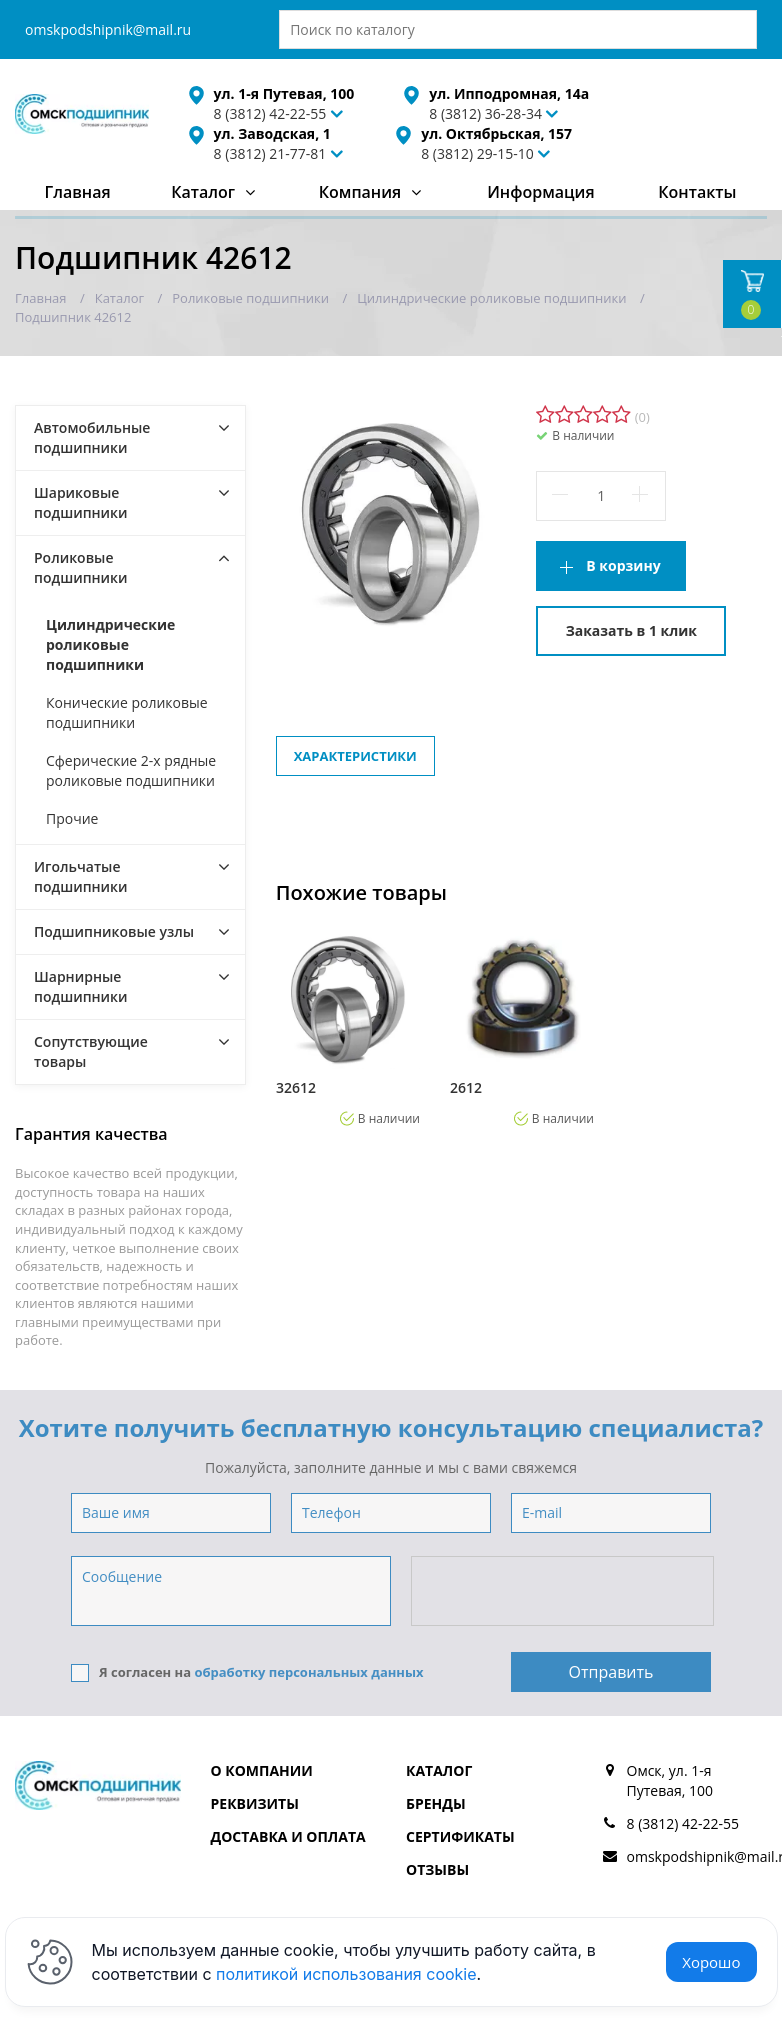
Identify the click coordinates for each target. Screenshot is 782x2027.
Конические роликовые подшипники (127, 712)
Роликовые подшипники (81, 567)
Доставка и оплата (288, 1836)
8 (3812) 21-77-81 (270, 153)
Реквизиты (255, 1803)
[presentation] (564, 1592)
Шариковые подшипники (81, 502)
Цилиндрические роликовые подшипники (110, 644)
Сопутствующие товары (91, 1051)
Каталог (203, 192)
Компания (360, 192)
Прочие (72, 818)
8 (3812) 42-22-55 (683, 1823)
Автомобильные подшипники (92, 437)
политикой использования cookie (346, 1974)
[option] (348, 1026)
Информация (540, 192)
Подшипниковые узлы (114, 931)
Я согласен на (247, 1672)
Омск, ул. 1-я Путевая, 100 (670, 1780)
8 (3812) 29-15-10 (477, 153)
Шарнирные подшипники (81, 986)
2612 (466, 1088)
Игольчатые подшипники (81, 876)
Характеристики (355, 756)
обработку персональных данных (308, 1672)
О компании (262, 1770)
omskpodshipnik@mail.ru (108, 29)
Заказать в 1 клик (631, 630)
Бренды (436, 1803)
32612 (296, 1088)
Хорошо (711, 1962)
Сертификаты (460, 1836)
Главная (77, 192)
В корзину (623, 565)
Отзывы (437, 1869)
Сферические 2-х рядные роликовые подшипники (131, 770)
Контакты (697, 192)
